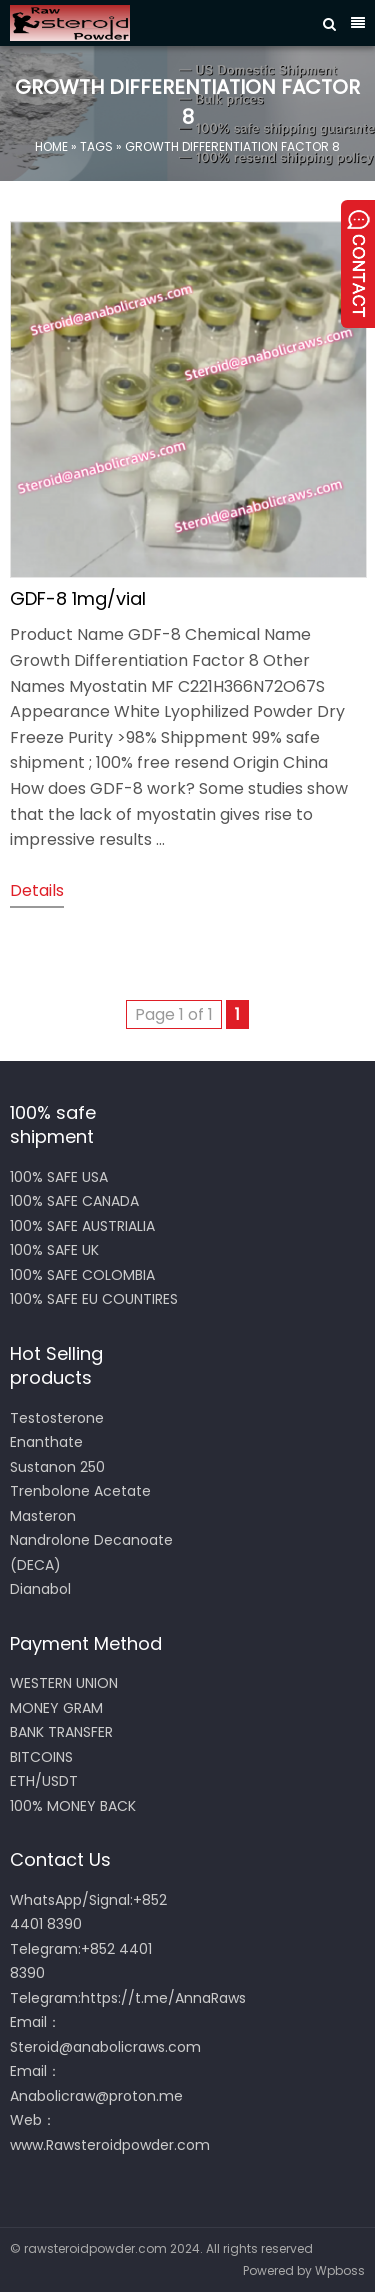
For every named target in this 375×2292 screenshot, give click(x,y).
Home (51, 145)
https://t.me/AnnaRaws (163, 1998)
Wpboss (340, 2270)
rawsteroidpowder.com (95, 2248)
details (37, 890)
